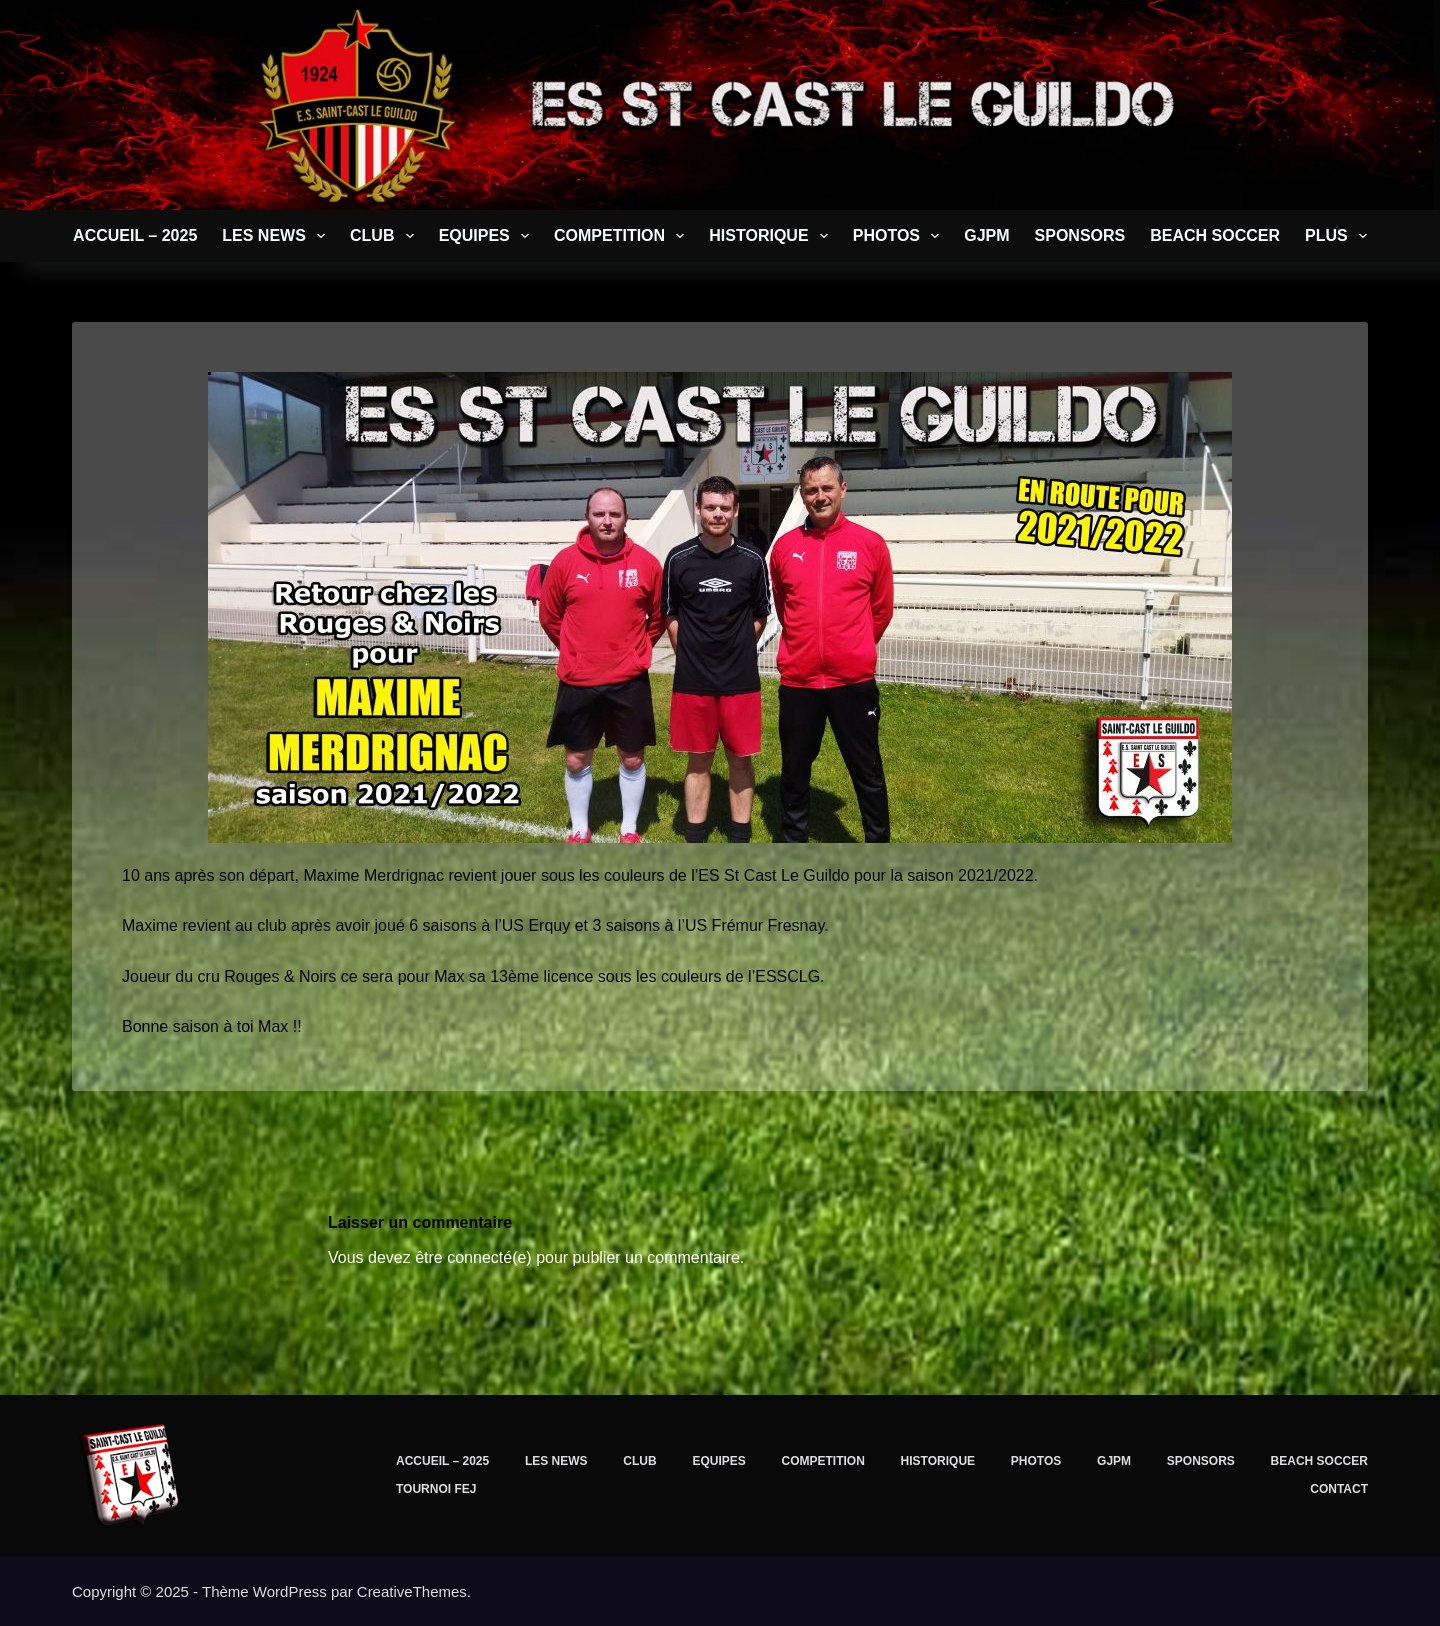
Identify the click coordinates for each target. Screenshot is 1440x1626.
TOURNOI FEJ (436, 1489)
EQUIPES (488, 236)
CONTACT (1339, 1489)
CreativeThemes (412, 1591)
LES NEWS (277, 236)
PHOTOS (900, 236)
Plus (1340, 236)
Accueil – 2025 (135, 235)
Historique (772, 236)
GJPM (986, 235)
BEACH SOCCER (1215, 235)
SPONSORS (1080, 235)
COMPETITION (623, 236)
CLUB (386, 236)
